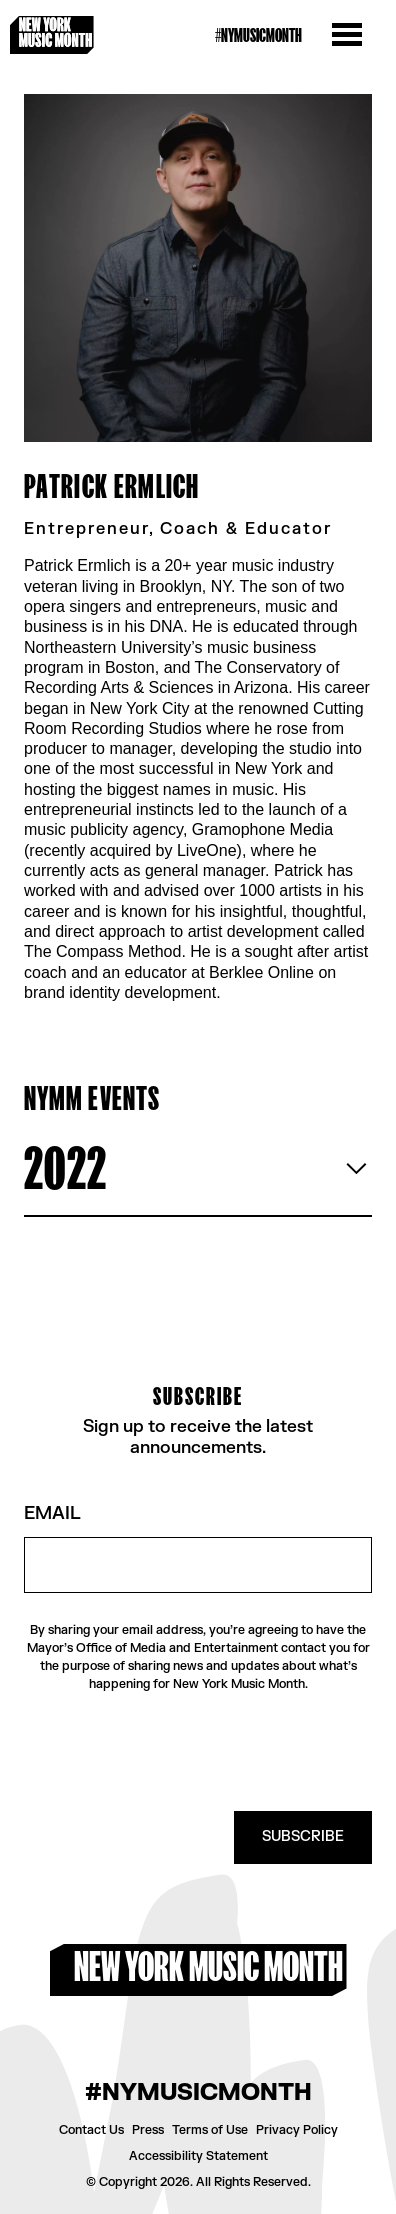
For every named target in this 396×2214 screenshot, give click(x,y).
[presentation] (220, 1752)
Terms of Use (210, 2130)
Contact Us (91, 2130)
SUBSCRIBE (303, 1836)
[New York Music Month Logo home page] (52, 35)
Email (52, 1514)
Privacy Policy (297, 2130)
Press (148, 2130)
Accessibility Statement (198, 2156)
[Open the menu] (347, 35)
